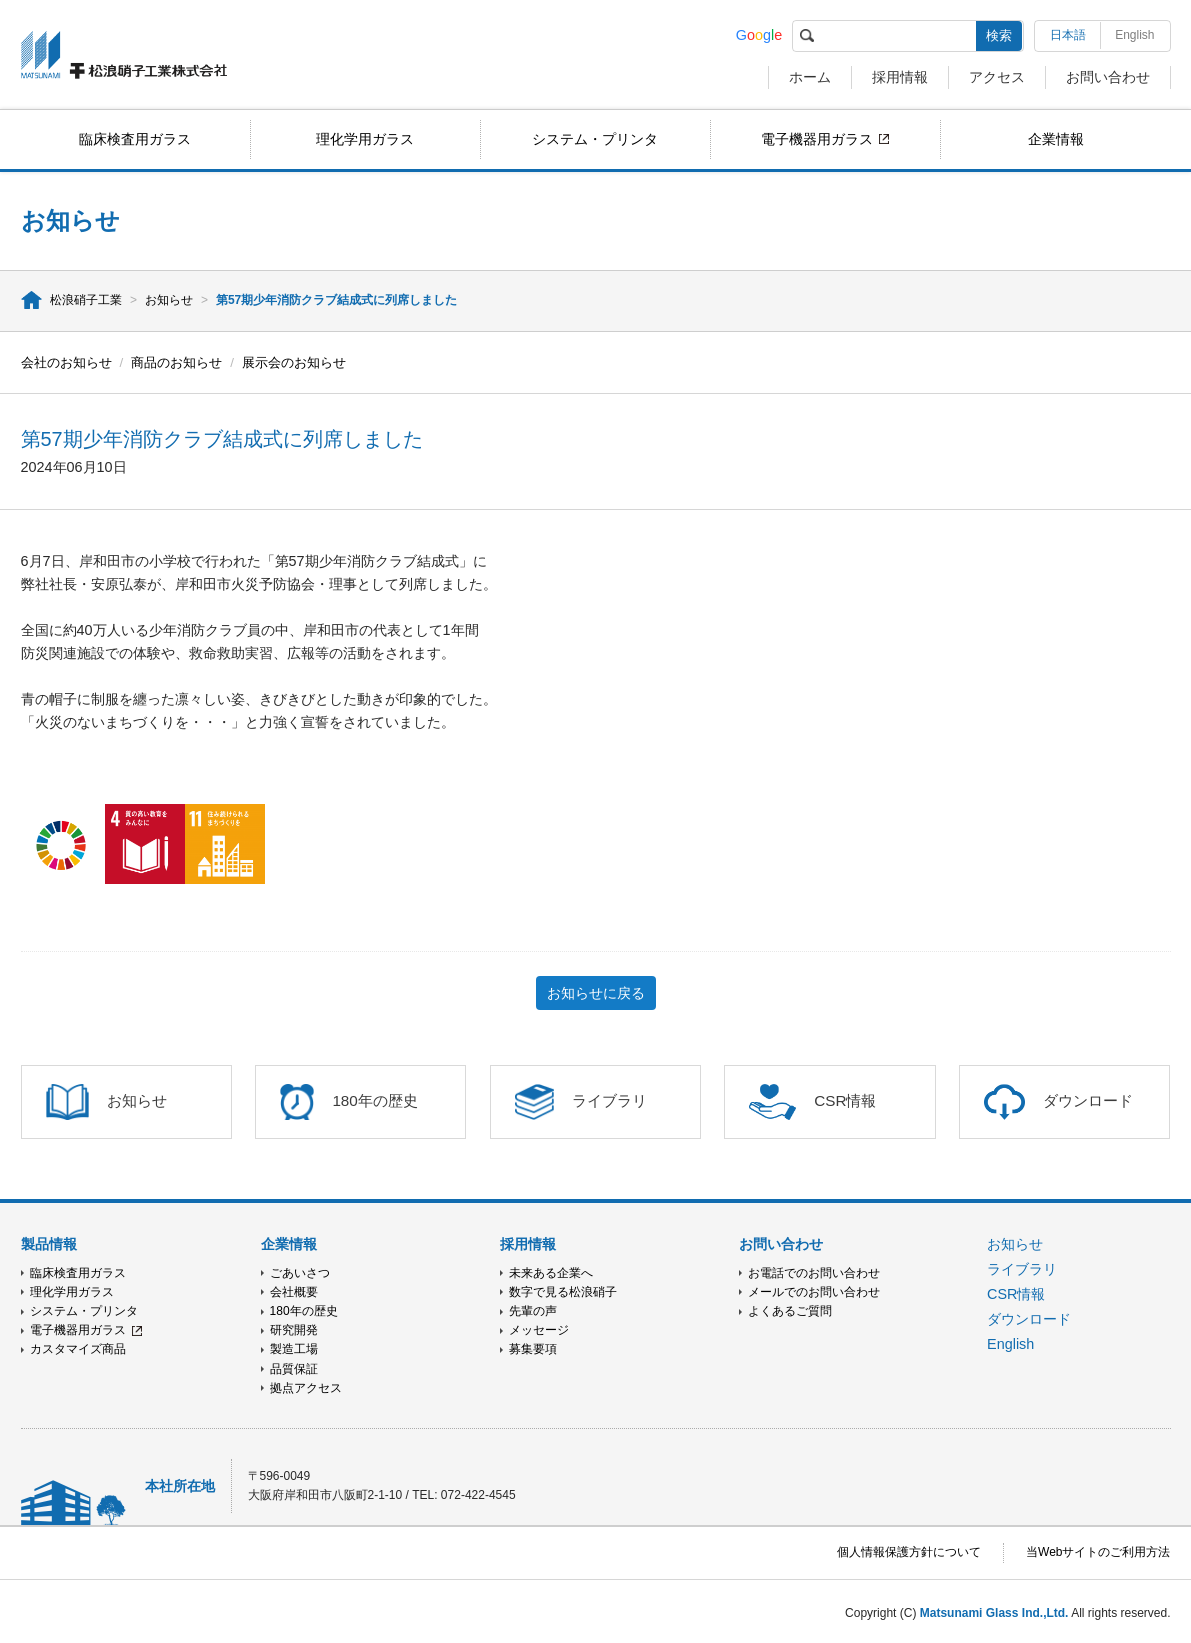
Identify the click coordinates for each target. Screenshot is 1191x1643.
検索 (999, 35)
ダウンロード (1029, 1319)
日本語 (1068, 35)
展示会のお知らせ (294, 362)
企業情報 (1056, 139)
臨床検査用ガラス (135, 139)
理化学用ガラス (365, 139)
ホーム (810, 77)
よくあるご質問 (790, 1311)
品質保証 (294, 1369)
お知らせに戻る (596, 993)
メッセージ (539, 1330)
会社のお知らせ (66, 362)
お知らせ (169, 300)
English (1134, 35)
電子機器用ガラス (817, 139)
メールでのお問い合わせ (814, 1292)
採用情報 (900, 77)
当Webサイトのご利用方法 (1098, 1552)
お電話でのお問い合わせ (814, 1273)
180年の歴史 (304, 1311)
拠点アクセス (306, 1388)
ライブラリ (1022, 1269)
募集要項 (533, 1349)
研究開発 (294, 1330)
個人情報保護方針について (909, 1552)
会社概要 (294, 1292)
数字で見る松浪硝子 (563, 1292)
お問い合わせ (1108, 77)
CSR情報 (1016, 1294)
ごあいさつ (300, 1273)
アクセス (997, 77)
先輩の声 (533, 1311)
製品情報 (49, 1244)
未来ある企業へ (551, 1273)
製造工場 (294, 1349)
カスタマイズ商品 (78, 1349)
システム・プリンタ (595, 139)
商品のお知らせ (176, 362)
